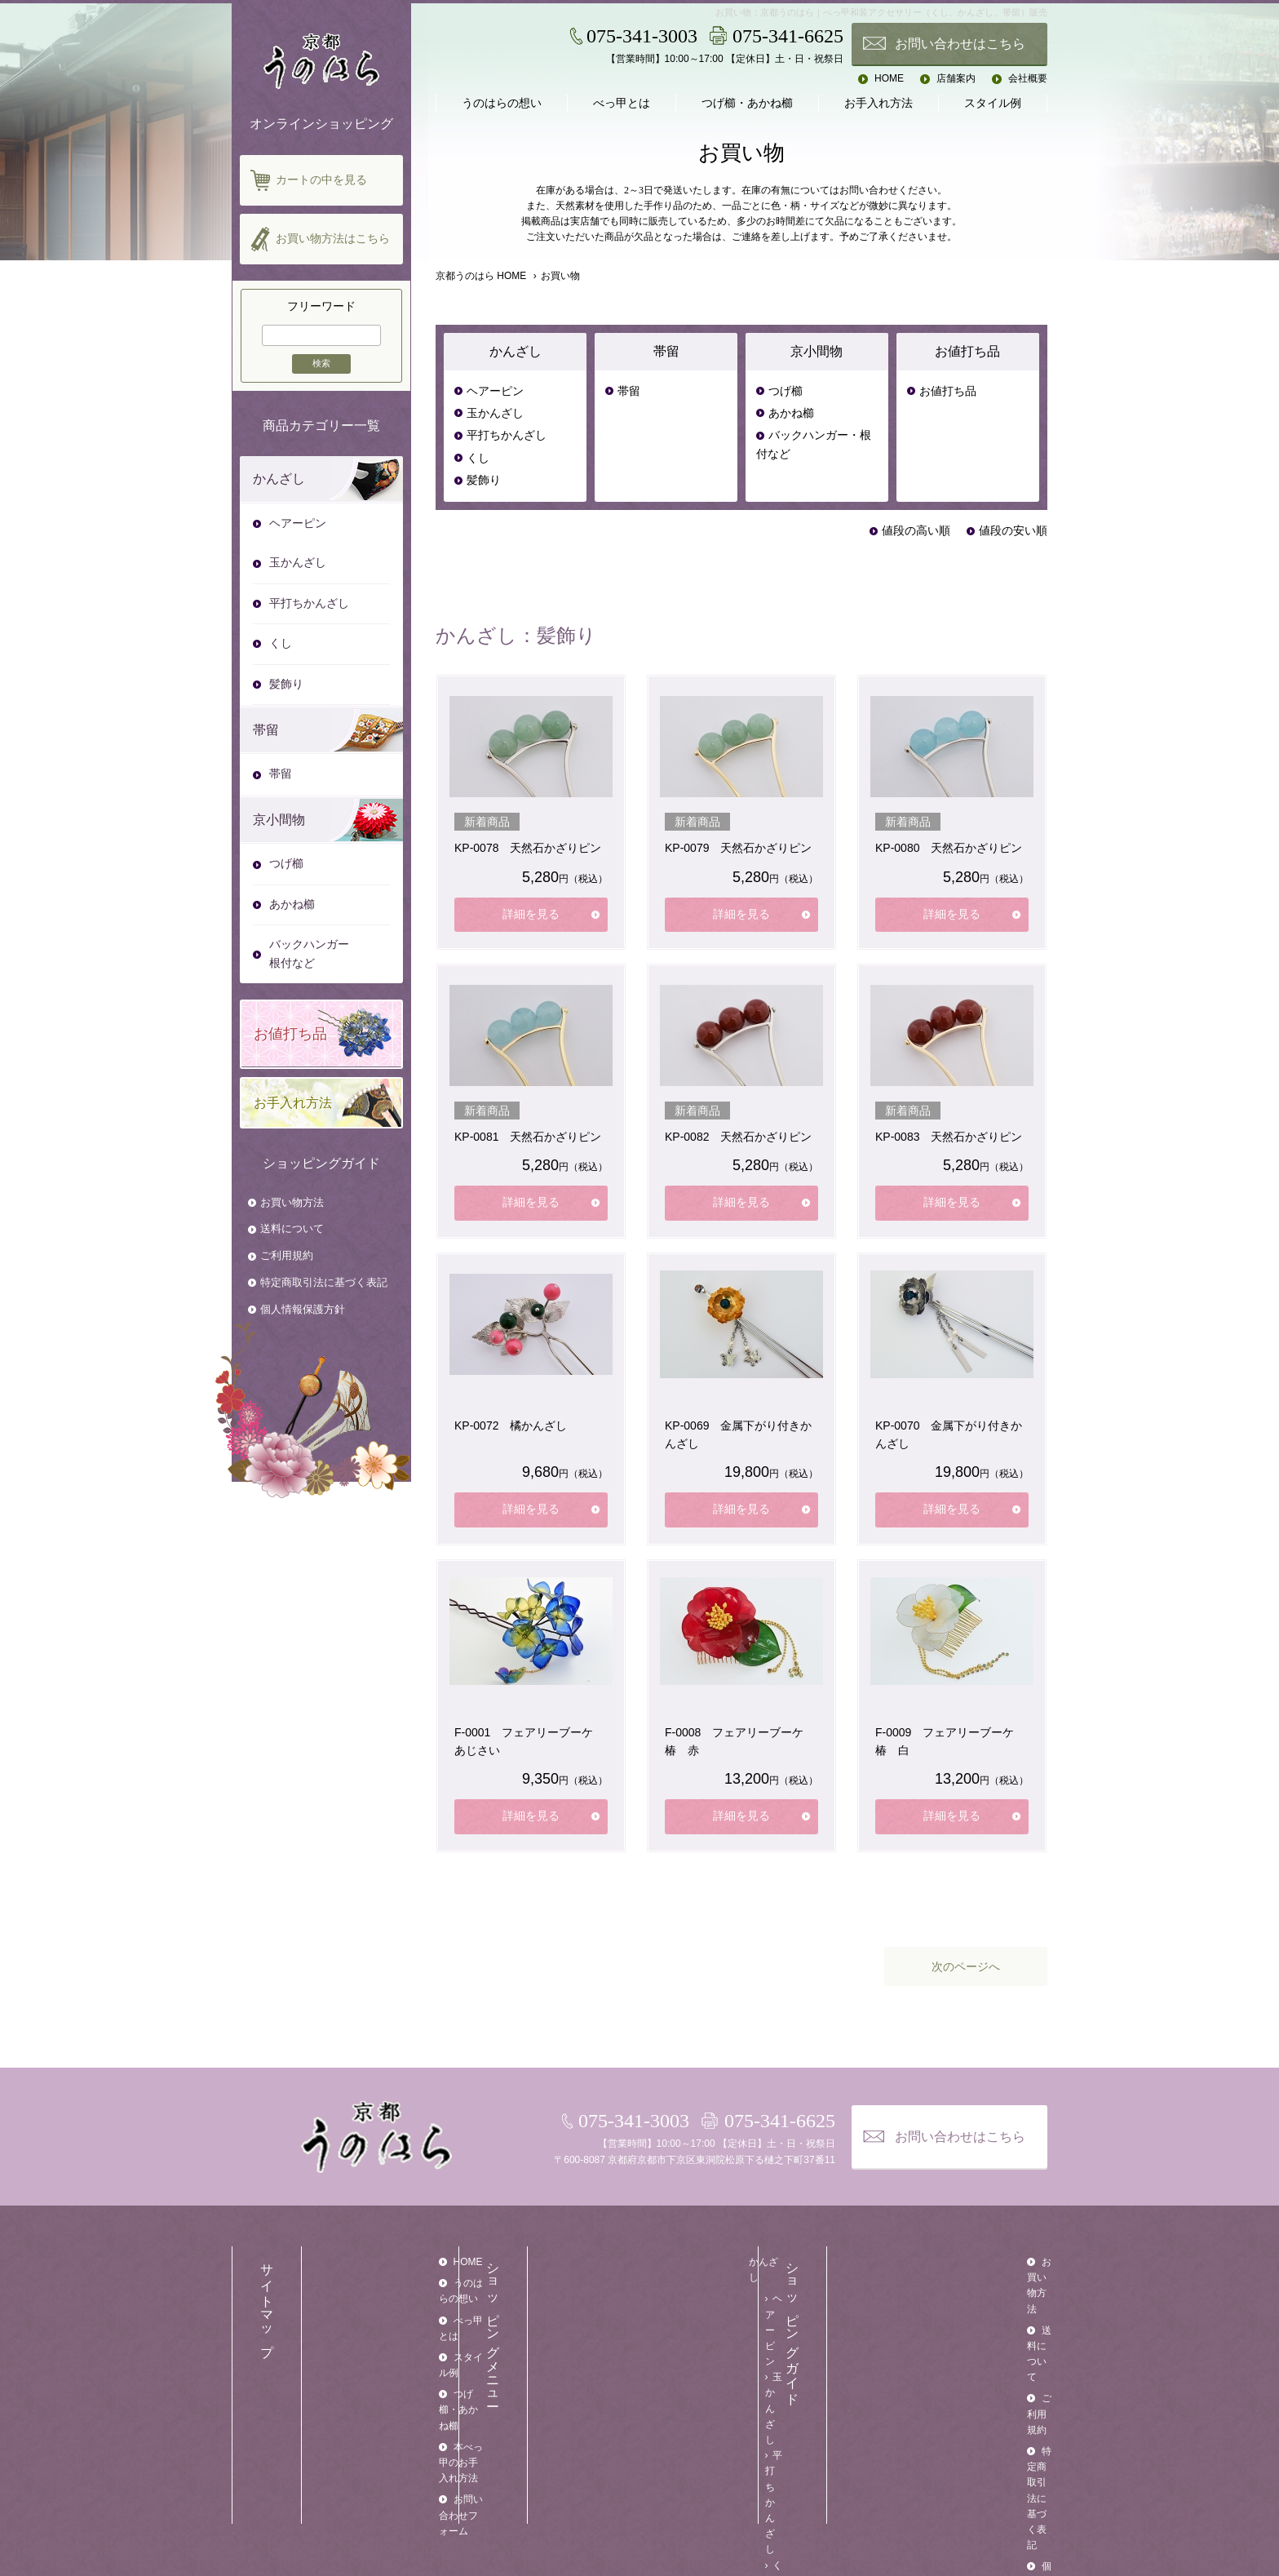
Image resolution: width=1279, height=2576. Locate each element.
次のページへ (966, 1966)
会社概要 (1027, 78)
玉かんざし (495, 413)
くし (478, 458)
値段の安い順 (1013, 531)
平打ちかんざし (507, 435)
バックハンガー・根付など (813, 444)
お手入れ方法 (878, 103)
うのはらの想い (502, 103)
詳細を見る (531, 914)
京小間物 (673, 2409)
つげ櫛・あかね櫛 (747, 103)
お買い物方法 (292, 1202)
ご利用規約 (286, 1255)
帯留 (628, 391)
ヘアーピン (495, 391)
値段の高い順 (916, 531)
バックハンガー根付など (309, 953)
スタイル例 (992, 103)
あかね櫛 (791, 413)
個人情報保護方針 (302, 1309)
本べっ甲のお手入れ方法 (403, 2368)
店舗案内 (956, 78)
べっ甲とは (621, 103)
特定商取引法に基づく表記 (323, 1282)
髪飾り (484, 480)
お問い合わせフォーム (398, 2390)
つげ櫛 (785, 391)
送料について (292, 1228)
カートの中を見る (321, 180)
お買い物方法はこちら (333, 239)
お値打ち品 (947, 391)
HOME (889, 78)
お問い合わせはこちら (960, 44)
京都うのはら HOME (481, 276)
